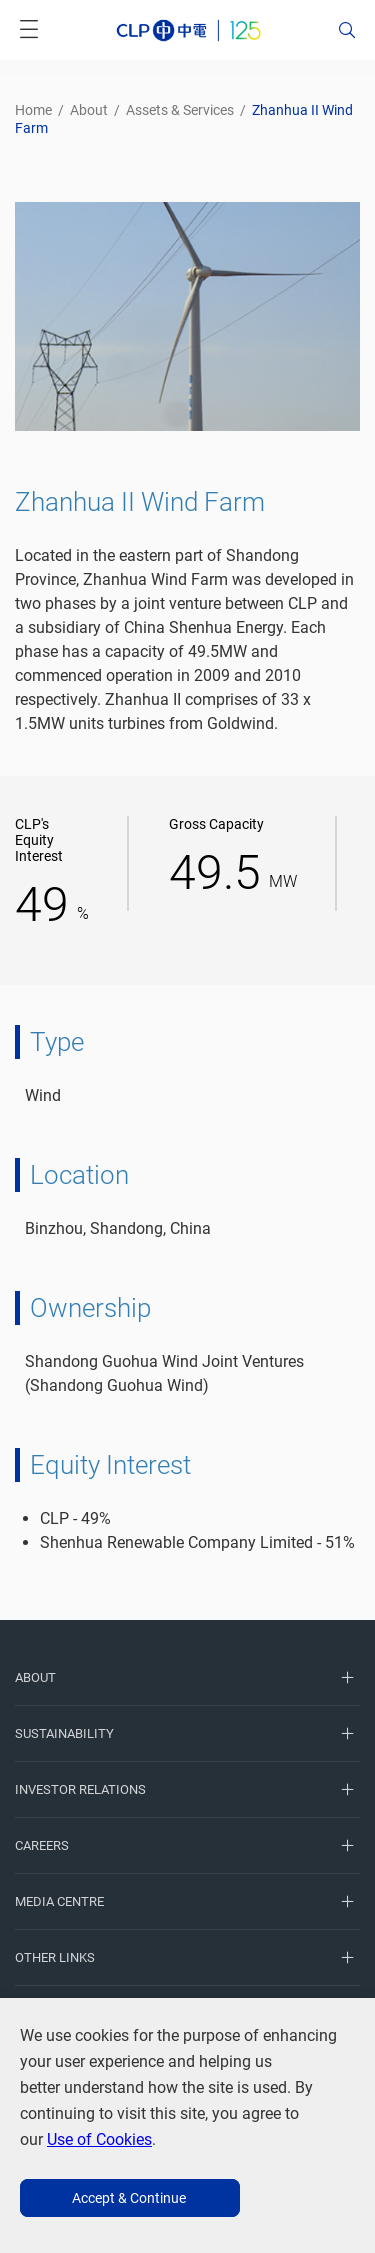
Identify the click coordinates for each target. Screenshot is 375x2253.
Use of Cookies (99, 2139)
